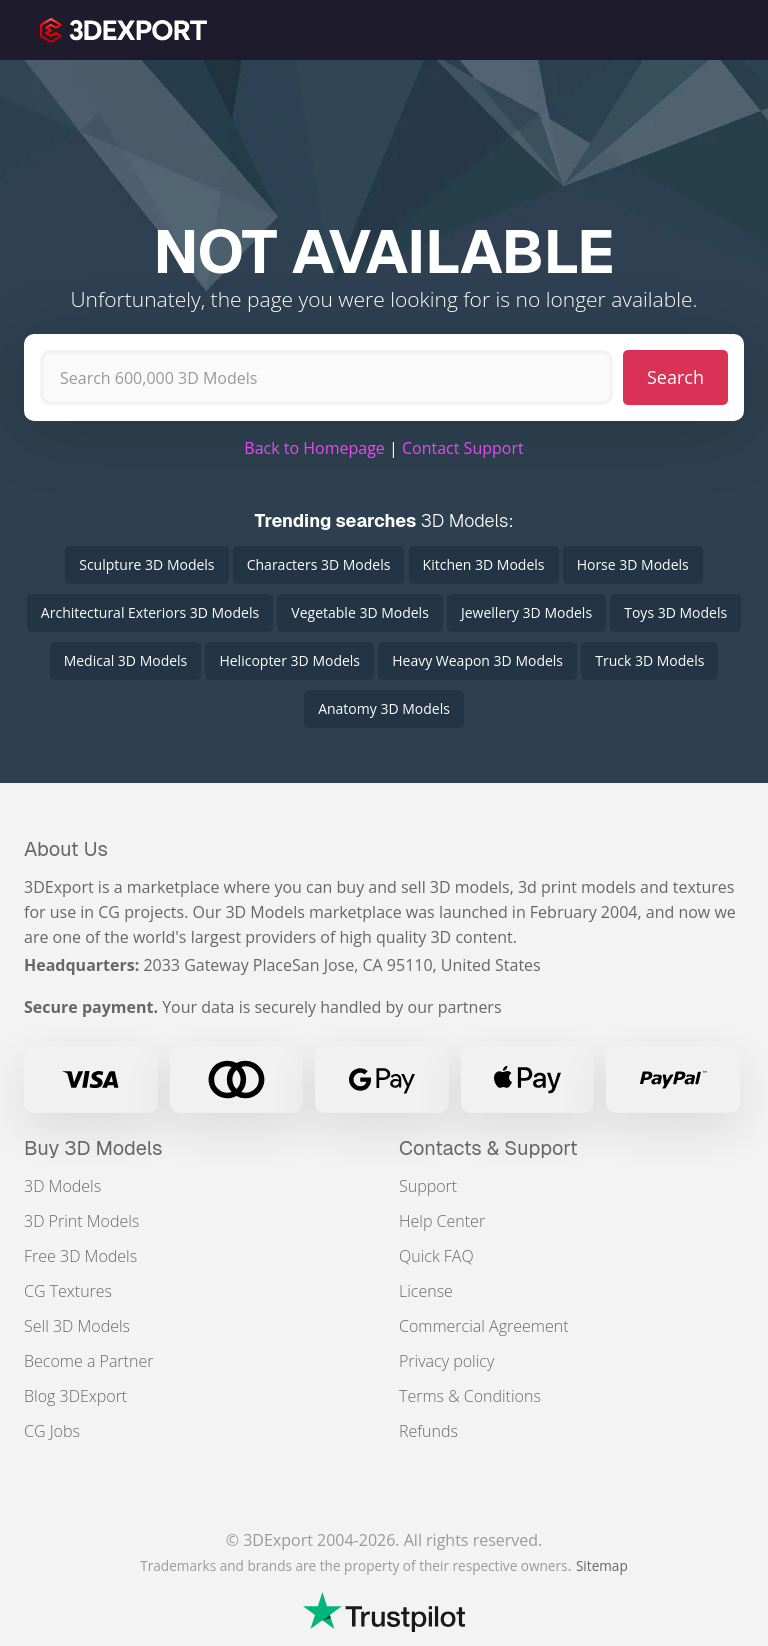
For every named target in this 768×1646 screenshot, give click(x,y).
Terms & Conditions (470, 1396)
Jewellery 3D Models (526, 612)
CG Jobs (52, 1431)
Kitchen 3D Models (484, 564)
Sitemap (602, 1565)
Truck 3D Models (649, 660)
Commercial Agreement (484, 1326)
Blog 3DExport (75, 1396)
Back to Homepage (314, 448)
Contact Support (463, 448)
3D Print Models (81, 1221)
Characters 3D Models (319, 564)
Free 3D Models (80, 1256)
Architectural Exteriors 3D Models (150, 612)
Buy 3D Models (93, 1148)
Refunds (428, 1431)
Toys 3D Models (675, 612)
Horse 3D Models (633, 564)
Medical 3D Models (126, 660)
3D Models (62, 1186)
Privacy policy (446, 1361)
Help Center (442, 1221)
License (426, 1291)
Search (675, 377)
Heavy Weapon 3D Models (477, 660)
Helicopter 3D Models (289, 660)
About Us (66, 849)
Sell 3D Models (77, 1326)
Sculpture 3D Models (146, 564)
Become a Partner (88, 1361)
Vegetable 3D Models (359, 612)
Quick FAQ (436, 1256)
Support (428, 1186)
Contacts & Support (488, 1148)
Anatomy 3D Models (384, 708)
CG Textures (68, 1291)
